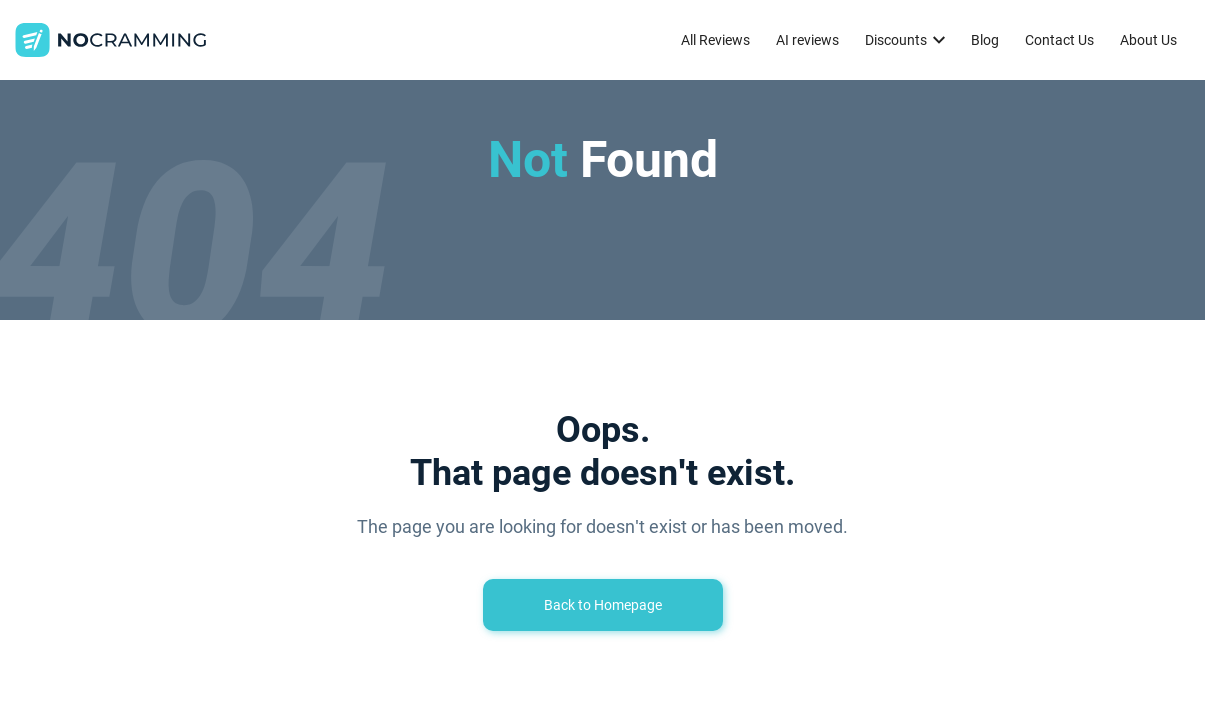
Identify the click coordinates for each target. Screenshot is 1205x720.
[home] (111, 40)
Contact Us (1059, 40)
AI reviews (807, 40)
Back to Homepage (603, 605)
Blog (985, 40)
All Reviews (715, 40)
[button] (905, 40)
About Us (1148, 40)
